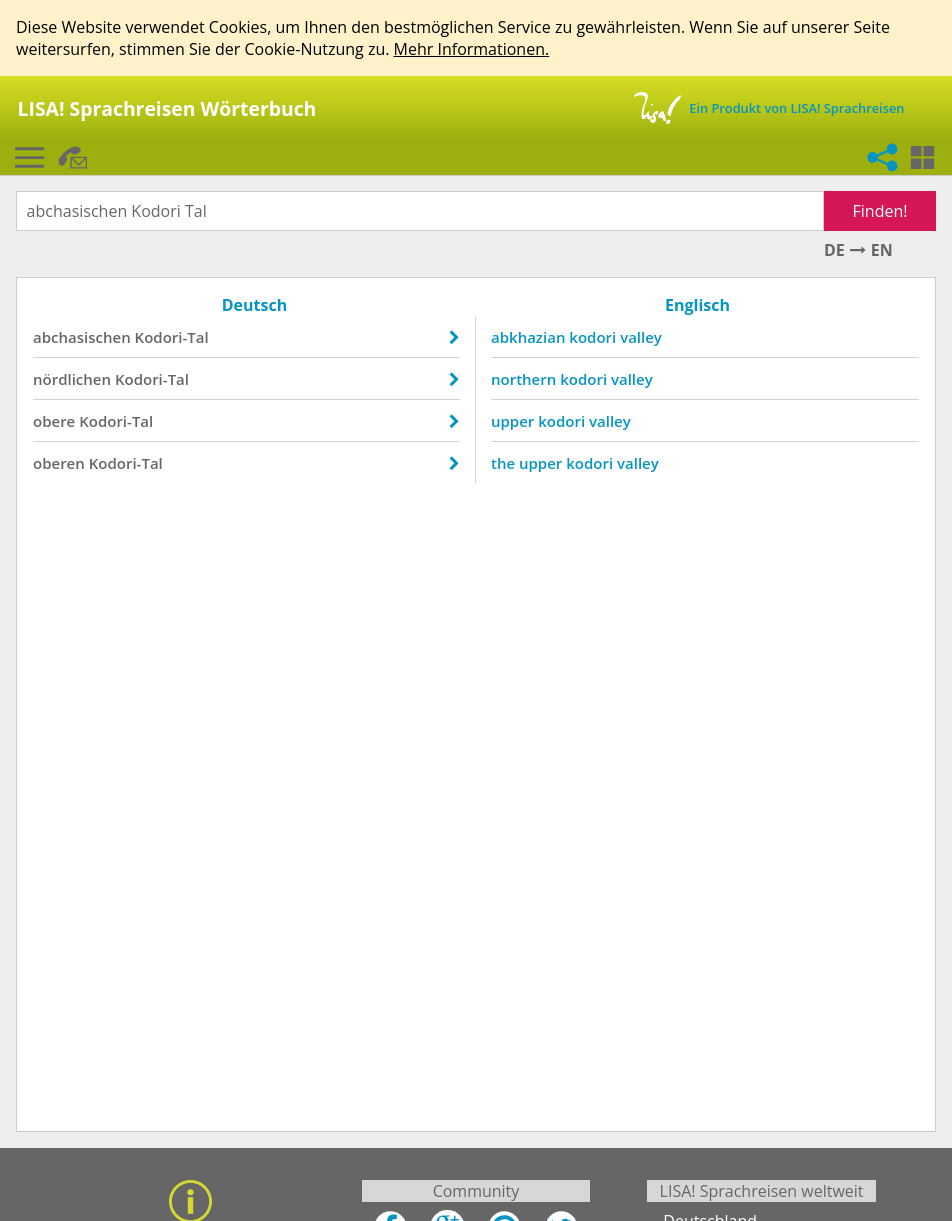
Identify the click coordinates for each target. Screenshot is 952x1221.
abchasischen (82, 337)
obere (54, 421)
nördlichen (72, 379)
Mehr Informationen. (472, 49)
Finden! (880, 211)
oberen (59, 463)
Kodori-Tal (172, 337)
